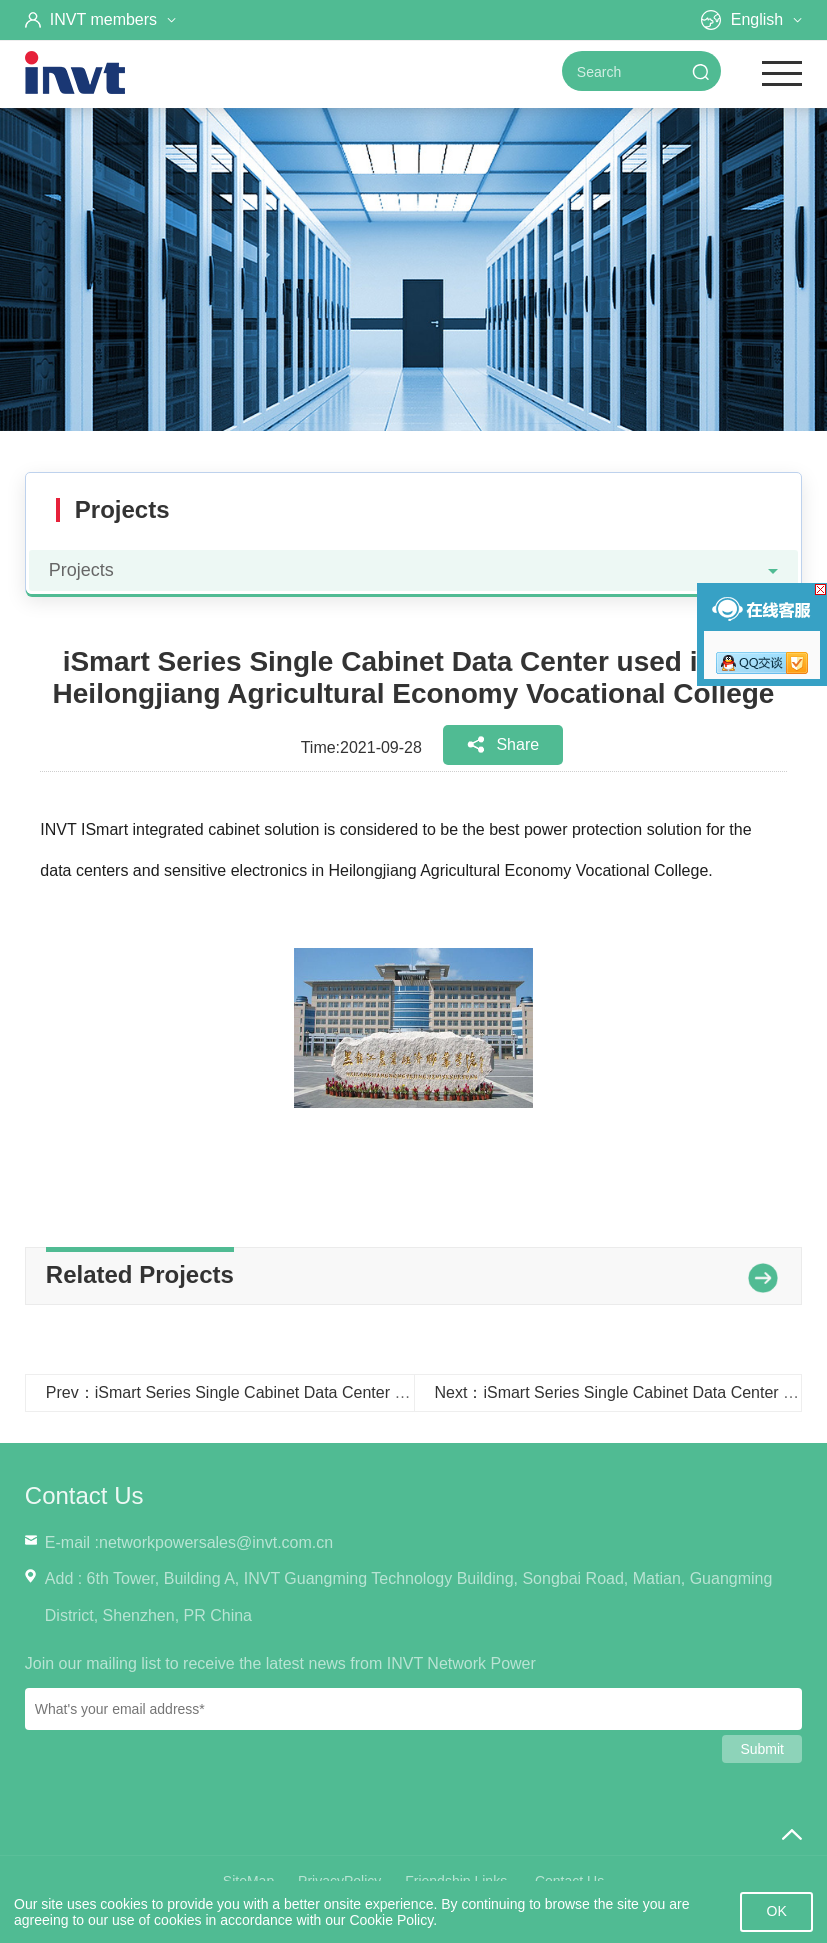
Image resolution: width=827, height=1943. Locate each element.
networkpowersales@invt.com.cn (216, 1542)
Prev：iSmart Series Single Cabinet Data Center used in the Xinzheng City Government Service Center (412, 1392)
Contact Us (84, 1495)
